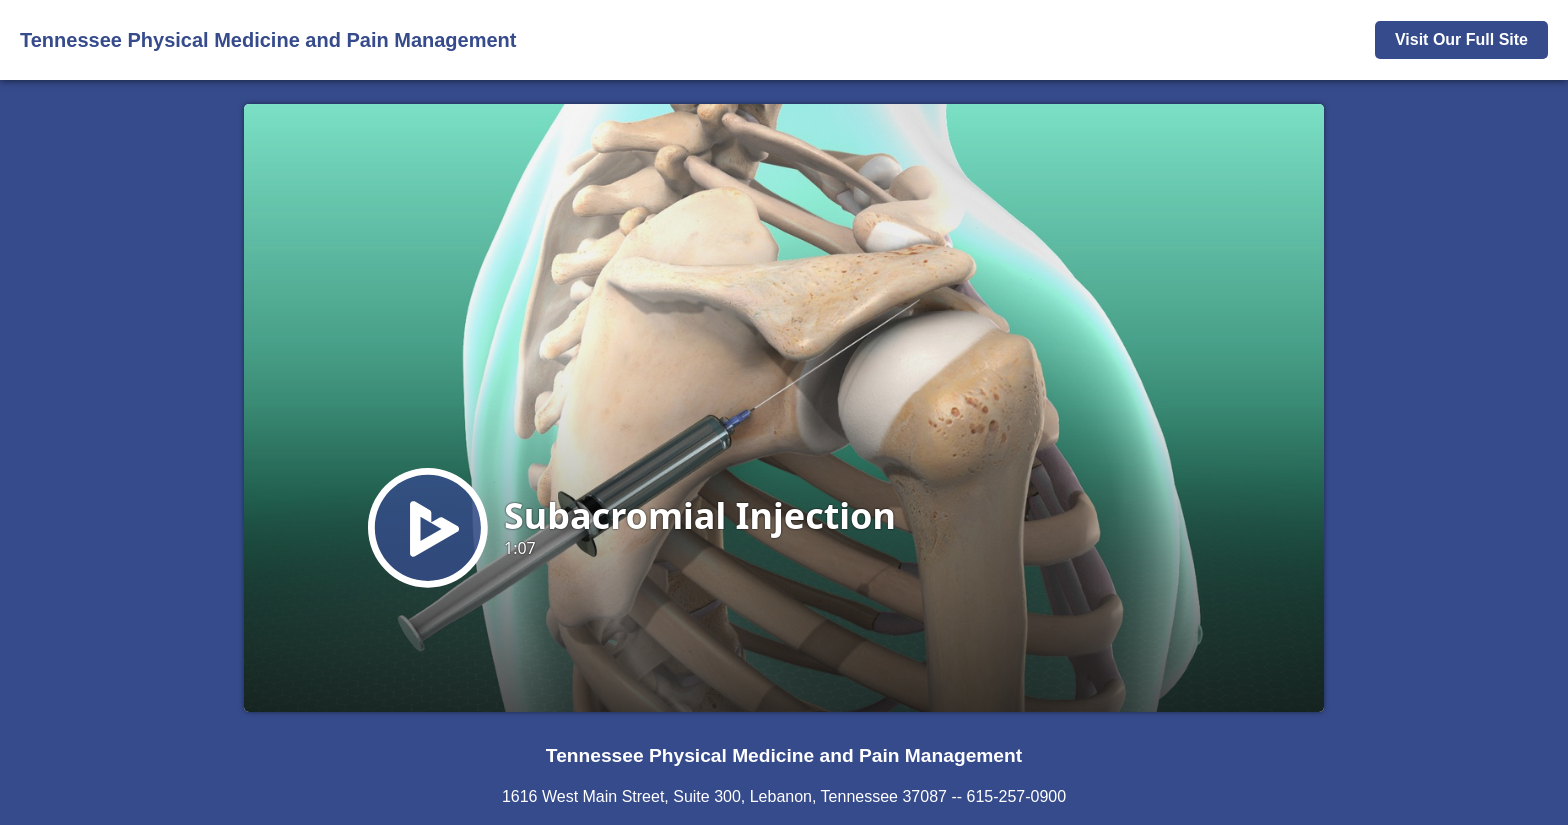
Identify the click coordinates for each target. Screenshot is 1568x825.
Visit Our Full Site (1461, 39)
